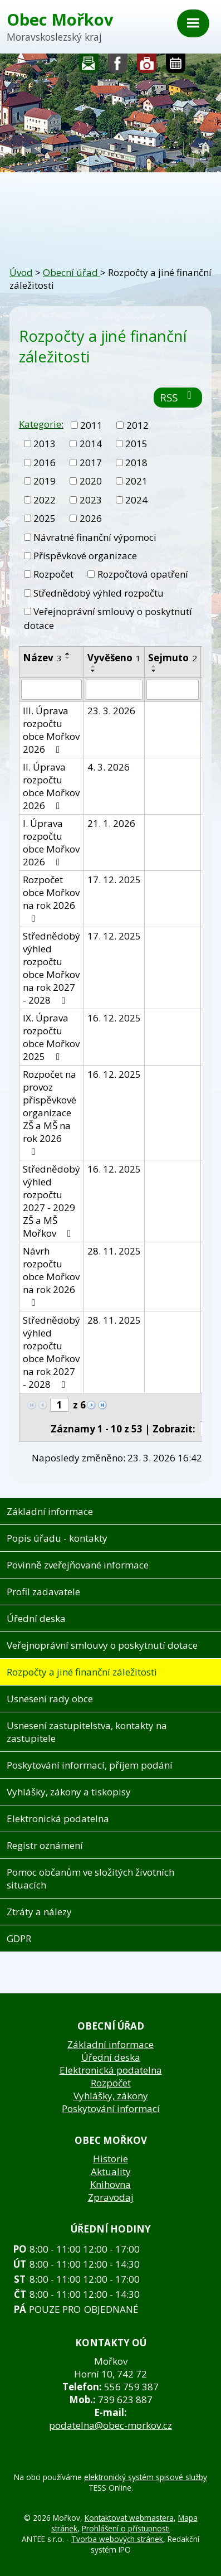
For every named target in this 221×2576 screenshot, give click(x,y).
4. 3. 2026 (108, 767)
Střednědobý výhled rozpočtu (98, 593)
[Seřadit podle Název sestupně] (68, 658)
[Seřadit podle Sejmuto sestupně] (154, 671)
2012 (137, 425)
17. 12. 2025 (114, 879)
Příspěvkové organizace (85, 555)
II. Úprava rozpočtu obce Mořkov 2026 (51, 786)
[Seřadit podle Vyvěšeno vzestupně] (93, 666)
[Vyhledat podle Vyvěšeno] (114, 690)
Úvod (21, 272)
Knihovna (110, 2184)
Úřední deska (36, 1618)
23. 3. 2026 (111, 710)
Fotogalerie (147, 66)
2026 (91, 518)
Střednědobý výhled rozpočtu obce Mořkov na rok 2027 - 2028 (51, 967)
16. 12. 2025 (114, 1017)
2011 (91, 425)
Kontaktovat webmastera (129, 2517)
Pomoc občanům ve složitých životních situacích (90, 1878)
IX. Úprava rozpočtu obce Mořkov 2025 (51, 1037)
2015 (136, 443)
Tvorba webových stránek (117, 2539)
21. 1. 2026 (111, 823)
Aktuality (111, 2171)
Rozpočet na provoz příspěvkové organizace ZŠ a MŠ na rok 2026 (49, 1112)
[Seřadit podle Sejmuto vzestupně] (154, 666)
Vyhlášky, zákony (110, 2095)
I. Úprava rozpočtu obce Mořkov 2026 (51, 842)
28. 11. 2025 (114, 1251)
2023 (91, 499)
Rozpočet (53, 574)
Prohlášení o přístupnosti (126, 2528)
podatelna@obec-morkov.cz (110, 2425)
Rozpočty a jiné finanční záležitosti (82, 1671)
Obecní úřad (71, 272)
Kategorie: (41, 424)
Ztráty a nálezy (39, 1911)
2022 (44, 499)
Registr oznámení (45, 1845)
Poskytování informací (111, 2108)
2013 (44, 443)
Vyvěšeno (114, 657)
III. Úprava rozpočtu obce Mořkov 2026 (51, 730)
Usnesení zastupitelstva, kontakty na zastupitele (87, 1732)
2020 (91, 480)
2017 (91, 462)
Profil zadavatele (43, 1591)
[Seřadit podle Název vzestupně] (68, 653)
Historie (110, 2158)
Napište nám (89, 66)
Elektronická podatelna (58, 1818)
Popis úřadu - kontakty (57, 1538)
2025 (44, 518)
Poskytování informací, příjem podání (90, 1765)
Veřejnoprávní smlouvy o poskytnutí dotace (102, 1645)
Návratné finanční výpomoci (94, 537)
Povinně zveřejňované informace (78, 1564)
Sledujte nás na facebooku (118, 66)
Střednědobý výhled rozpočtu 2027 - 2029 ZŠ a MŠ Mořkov (51, 1201)
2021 (136, 480)
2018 (136, 462)
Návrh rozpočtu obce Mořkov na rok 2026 (51, 1276)
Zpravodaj (111, 2197)
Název (42, 657)
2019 (44, 480)
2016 (44, 462)
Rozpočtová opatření (142, 574)
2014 (91, 443)
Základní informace (50, 1511)
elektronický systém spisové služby (145, 2477)
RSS (178, 397)
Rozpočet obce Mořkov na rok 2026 (51, 898)
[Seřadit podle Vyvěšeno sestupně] (93, 671)
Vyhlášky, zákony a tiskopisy (69, 1791)
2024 (136, 499)
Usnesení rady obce (50, 1698)
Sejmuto (172, 657)
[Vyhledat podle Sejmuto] (172, 690)
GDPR (19, 1938)
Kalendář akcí (175, 66)
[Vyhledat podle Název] (51, 690)
